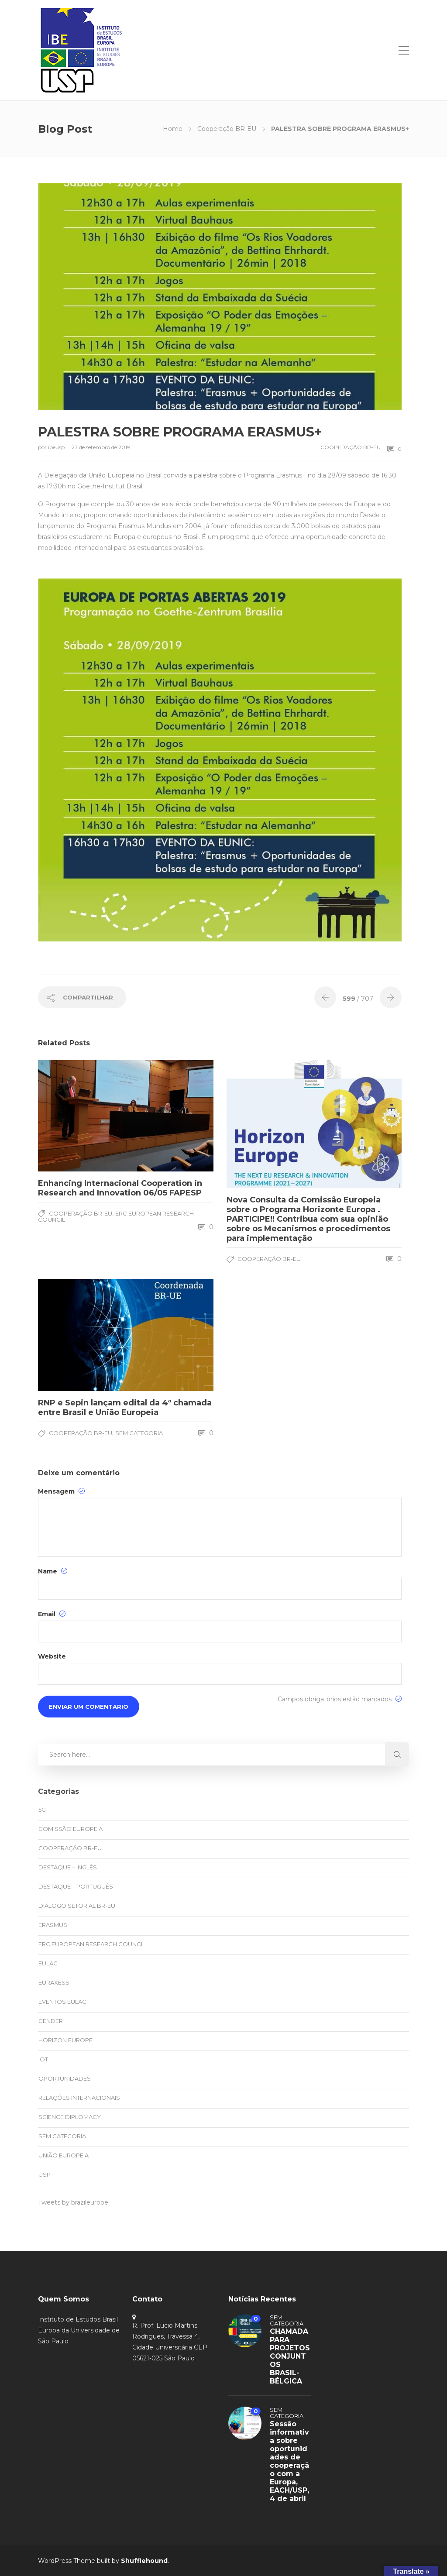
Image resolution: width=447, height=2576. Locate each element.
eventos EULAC (62, 2002)
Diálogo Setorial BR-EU (76, 1906)
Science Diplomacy (69, 2117)
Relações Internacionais (79, 2098)
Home (172, 129)
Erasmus (52, 1925)
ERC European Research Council (116, 1216)
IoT (43, 2059)
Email (51, 1614)
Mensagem (61, 1491)
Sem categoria (139, 1432)
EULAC (48, 1963)
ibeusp (57, 447)
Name (52, 1571)
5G (42, 1810)
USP (44, 2174)
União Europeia (63, 2155)
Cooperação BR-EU (226, 129)
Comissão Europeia (70, 1829)
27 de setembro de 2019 (101, 447)
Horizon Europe (65, 2040)
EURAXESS (53, 1982)
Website (52, 1656)
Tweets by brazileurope (73, 2202)
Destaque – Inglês (67, 1867)
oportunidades (64, 2078)
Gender (50, 2021)
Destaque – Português (75, 1886)
